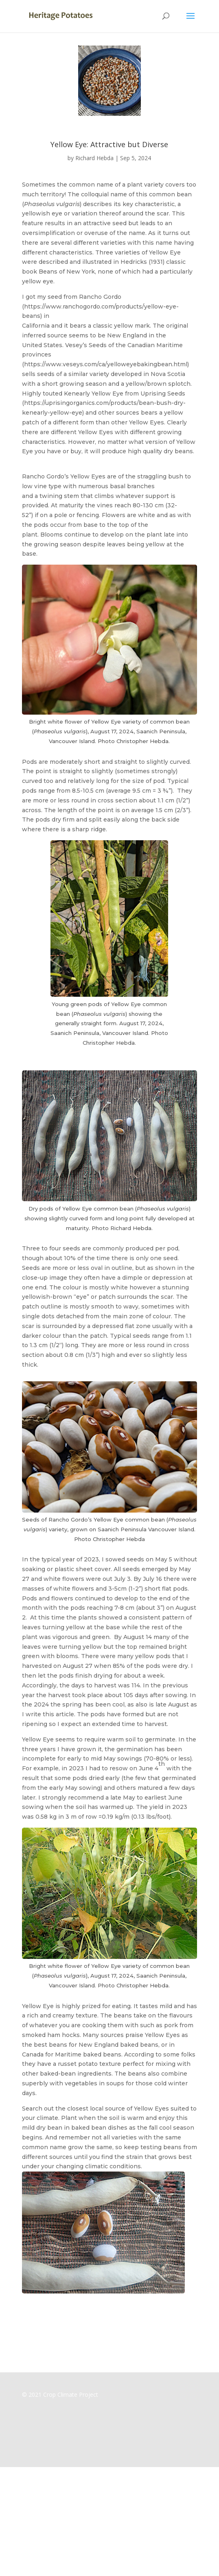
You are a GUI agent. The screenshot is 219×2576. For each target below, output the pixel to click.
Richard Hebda (94, 158)
